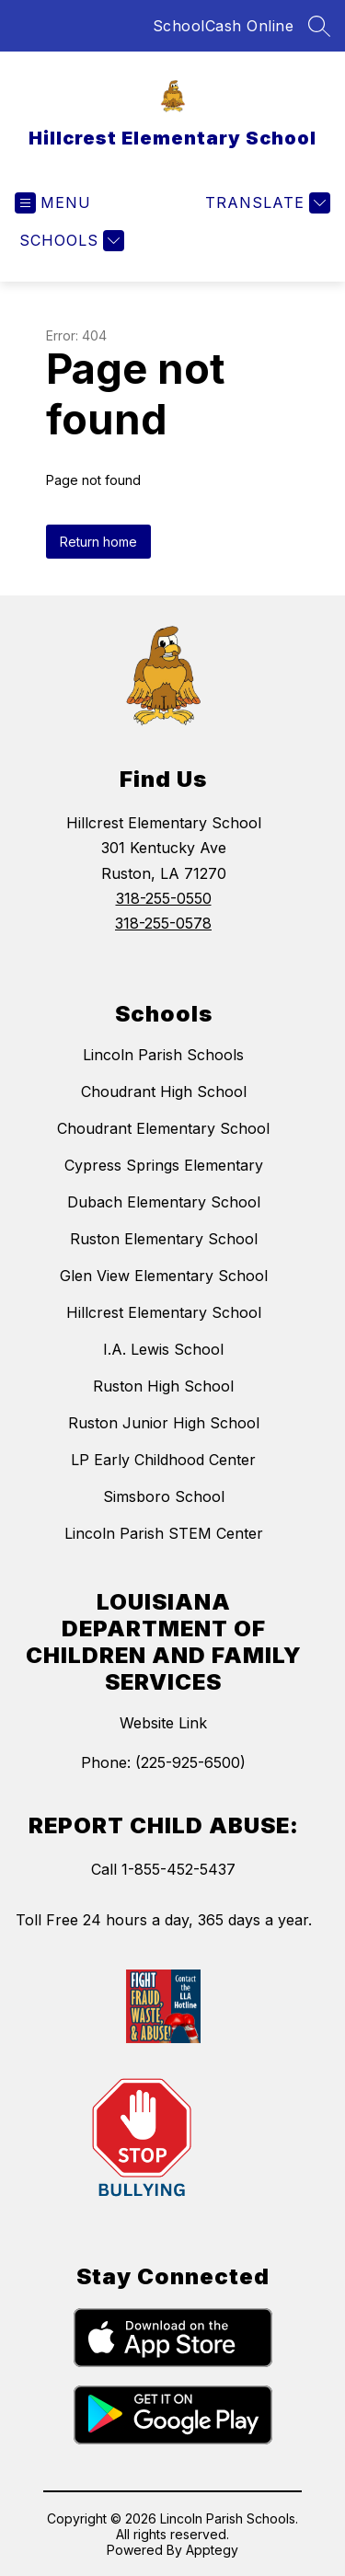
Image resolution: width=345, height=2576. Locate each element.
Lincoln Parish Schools (163, 1054)
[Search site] (319, 26)
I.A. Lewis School (163, 1349)
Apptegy (212, 2550)
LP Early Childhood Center (163, 1459)
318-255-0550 (164, 898)
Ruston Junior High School (163, 1423)
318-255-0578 (163, 923)
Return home (98, 541)
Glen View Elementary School (164, 1275)
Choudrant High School (164, 1091)
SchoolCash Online (223, 26)
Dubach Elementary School (163, 1202)
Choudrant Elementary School (163, 1128)
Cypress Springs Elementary (163, 1165)
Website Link (163, 1723)
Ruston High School (163, 1386)
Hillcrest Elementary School (163, 1312)
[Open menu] (53, 202)
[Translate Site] (265, 202)
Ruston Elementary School (164, 1239)
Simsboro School (163, 1496)
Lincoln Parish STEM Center (163, 1533)
